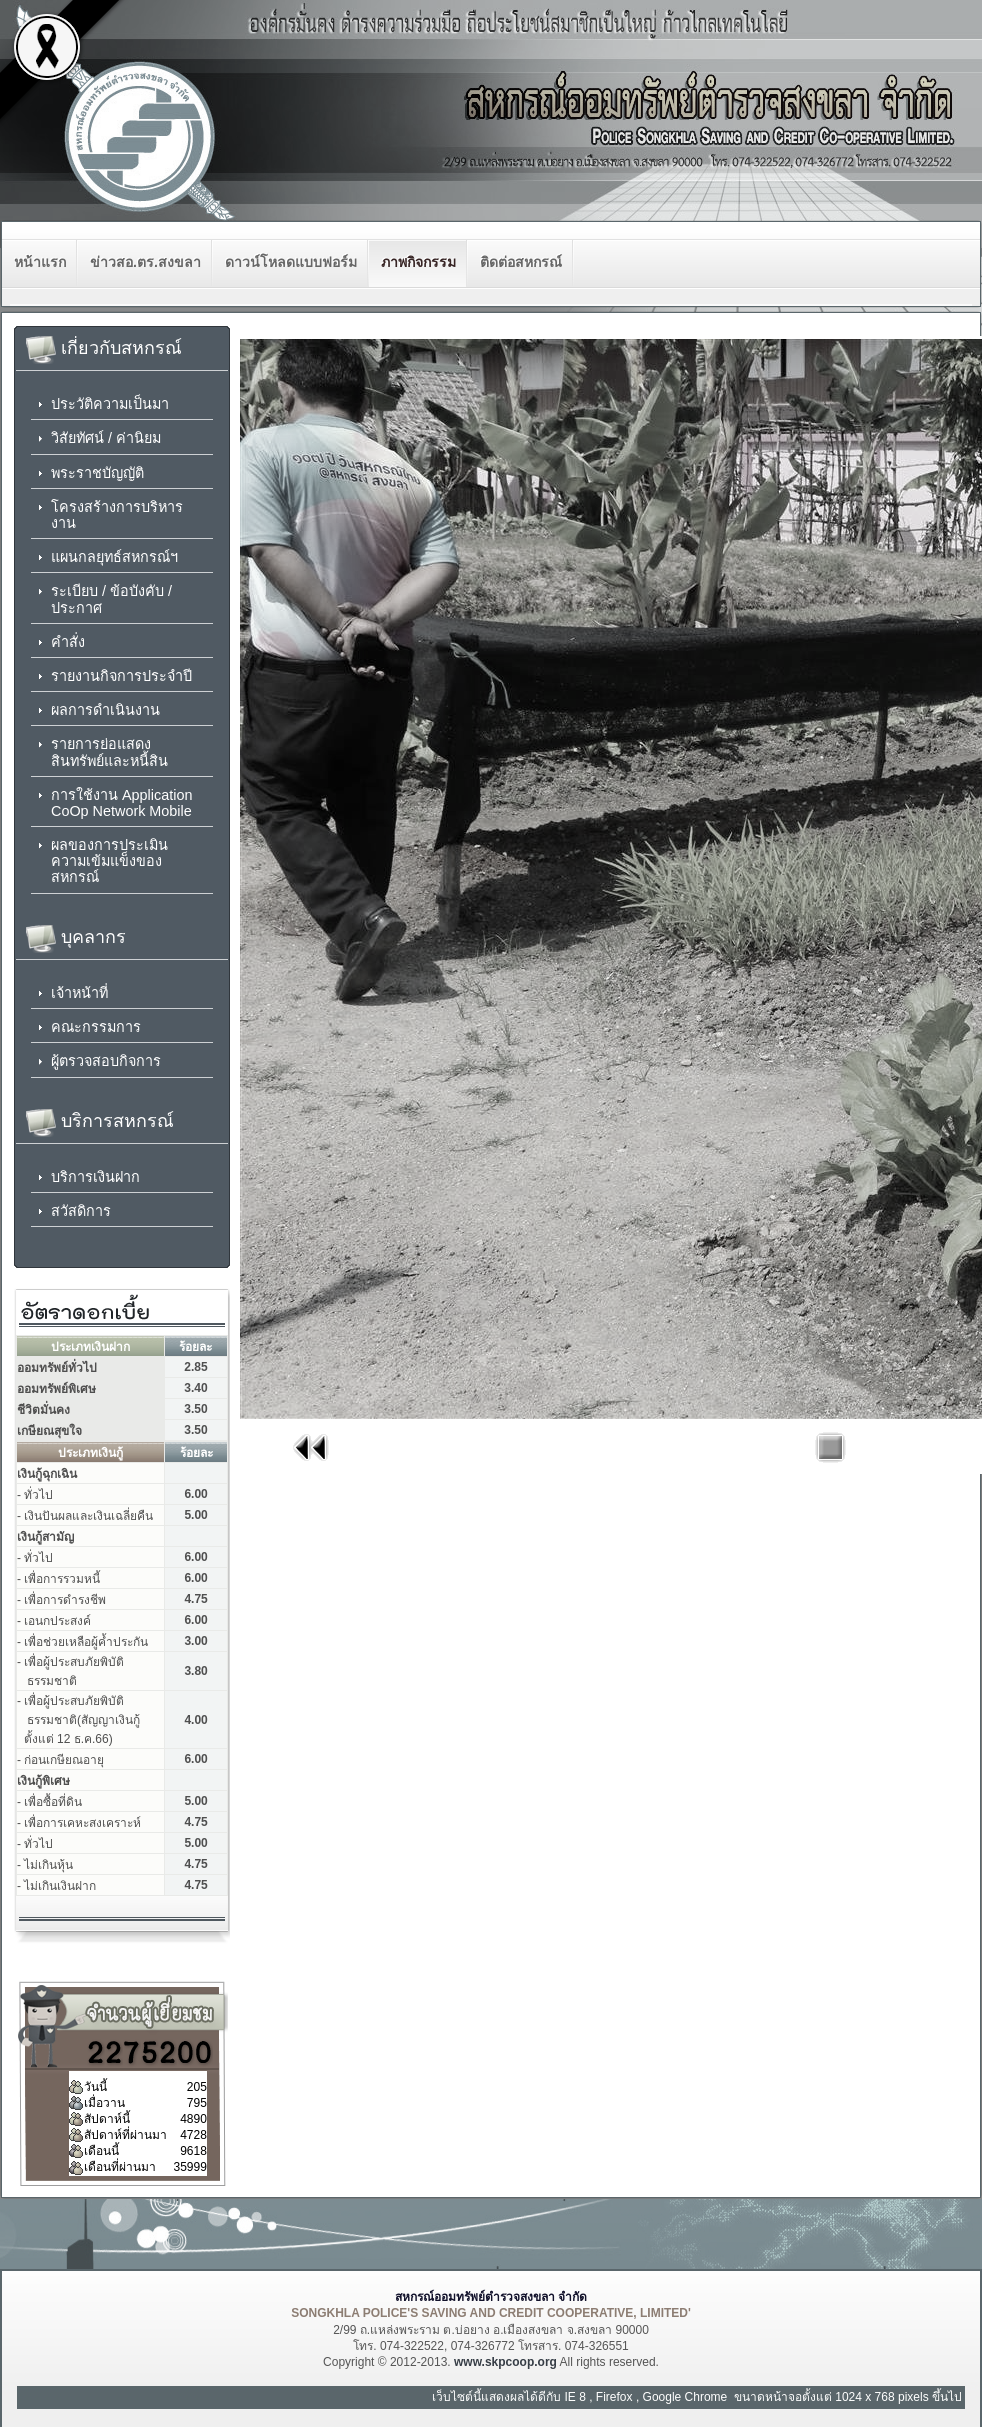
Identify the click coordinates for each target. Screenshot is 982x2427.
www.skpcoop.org (505, 2362)
